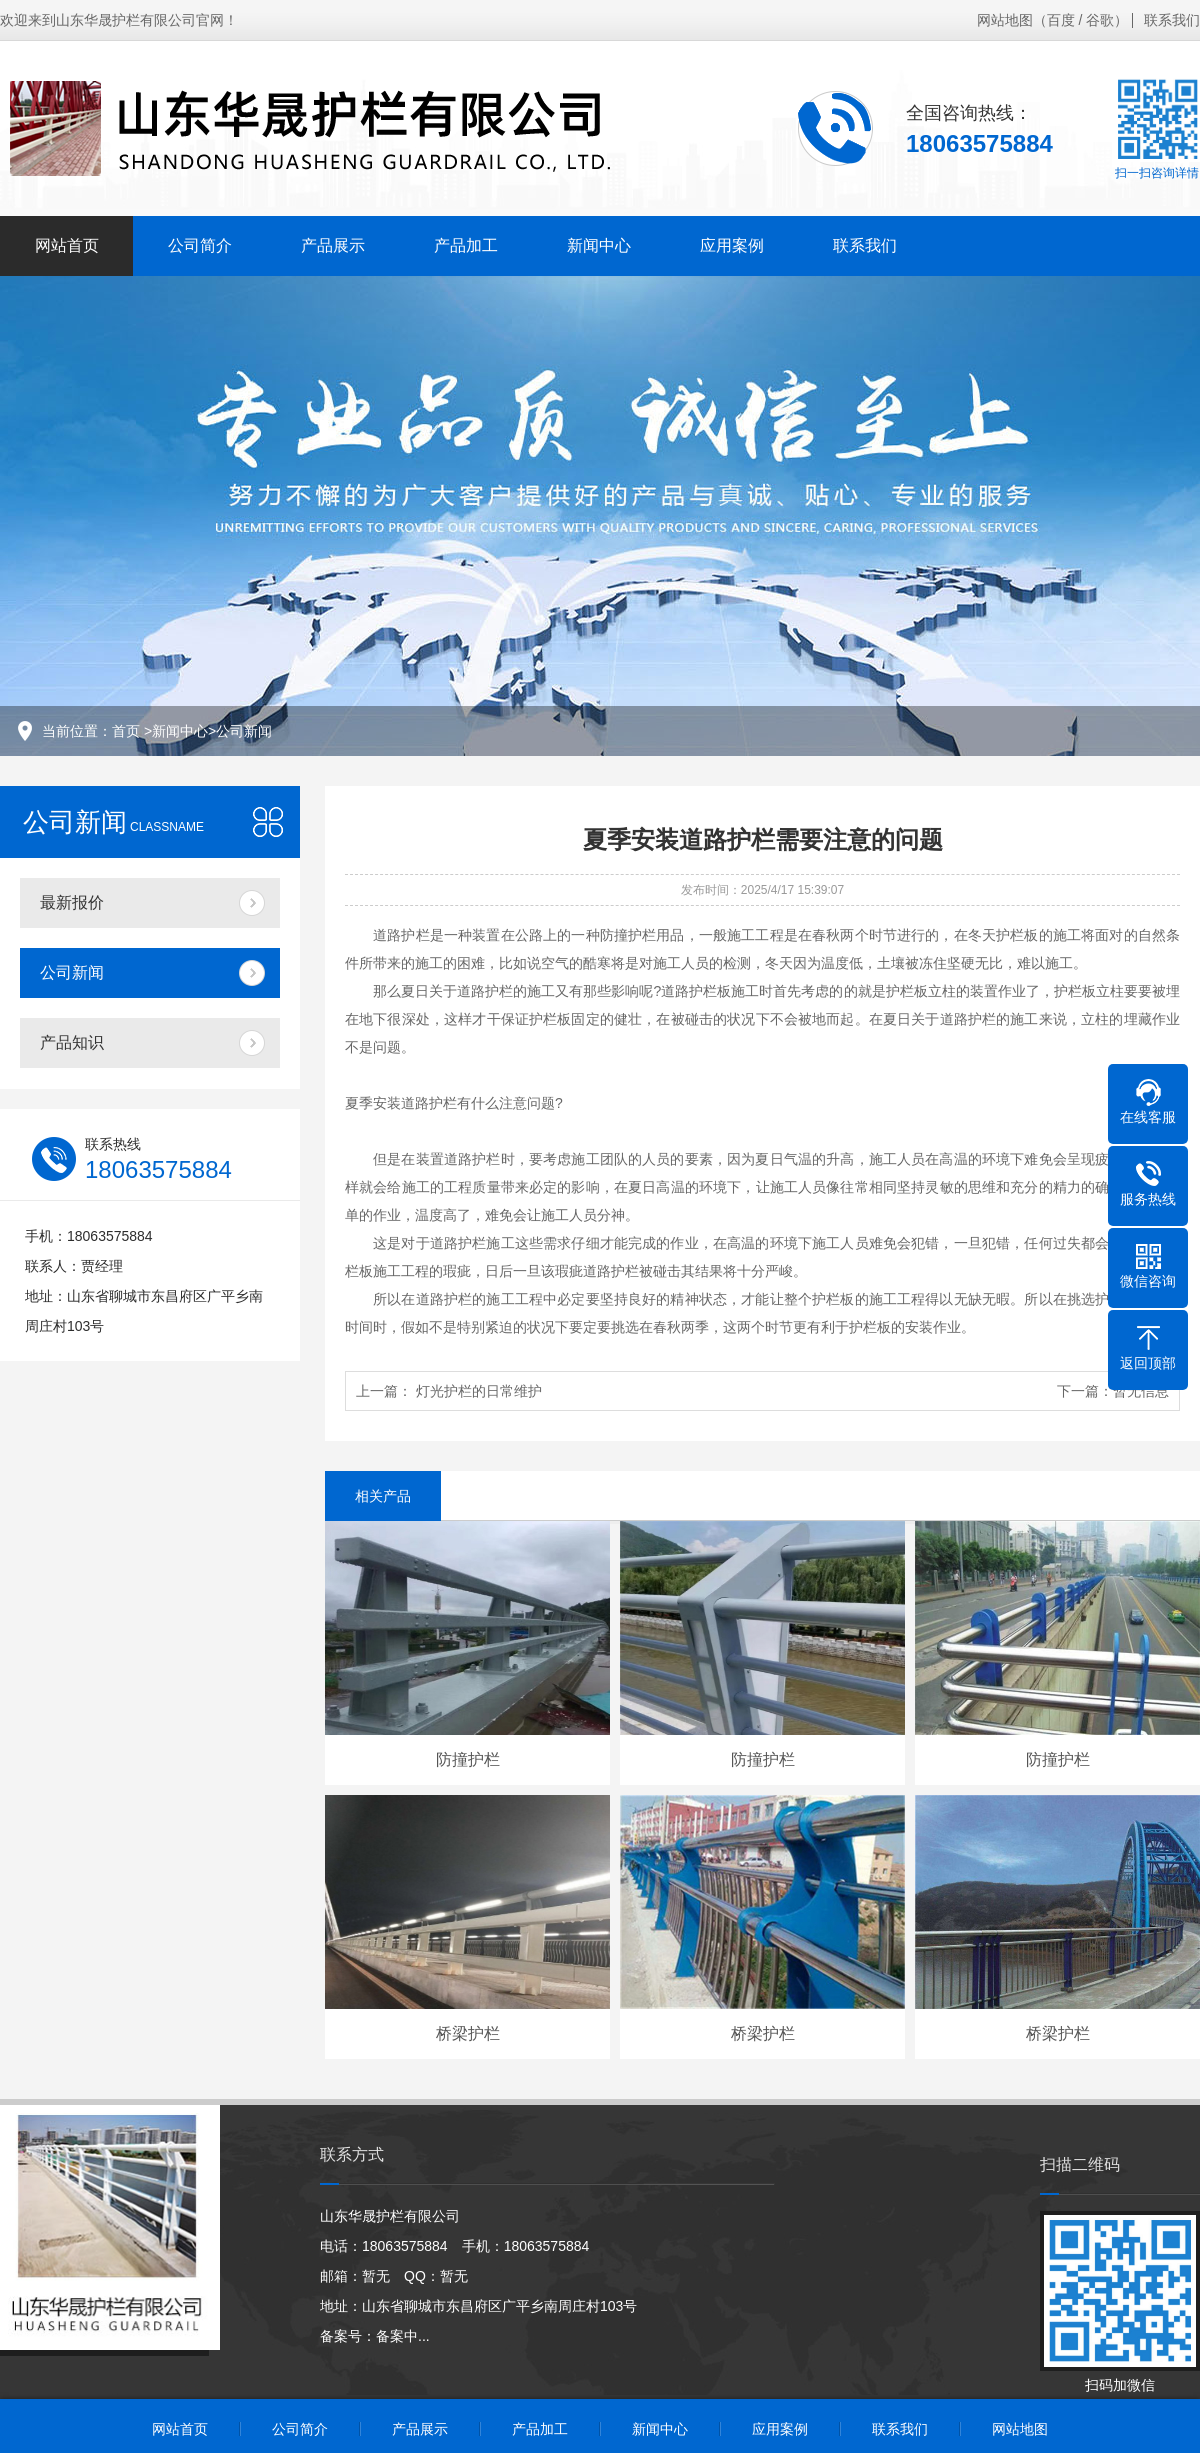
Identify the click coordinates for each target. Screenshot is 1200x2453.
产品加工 (466, 245)
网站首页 (67, 245)
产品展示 (333, 245)
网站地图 (1005, 20)
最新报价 (72, 902)
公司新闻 (244, 731)
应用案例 (732, 245)
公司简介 (200, 245)
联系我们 (1172, 20)
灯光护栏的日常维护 (479, 1391)
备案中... (403, 2336)
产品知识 (72, 1042)
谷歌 (1100, 20)
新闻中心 (599, 245)
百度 (1061, 20)
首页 (126, 731)
